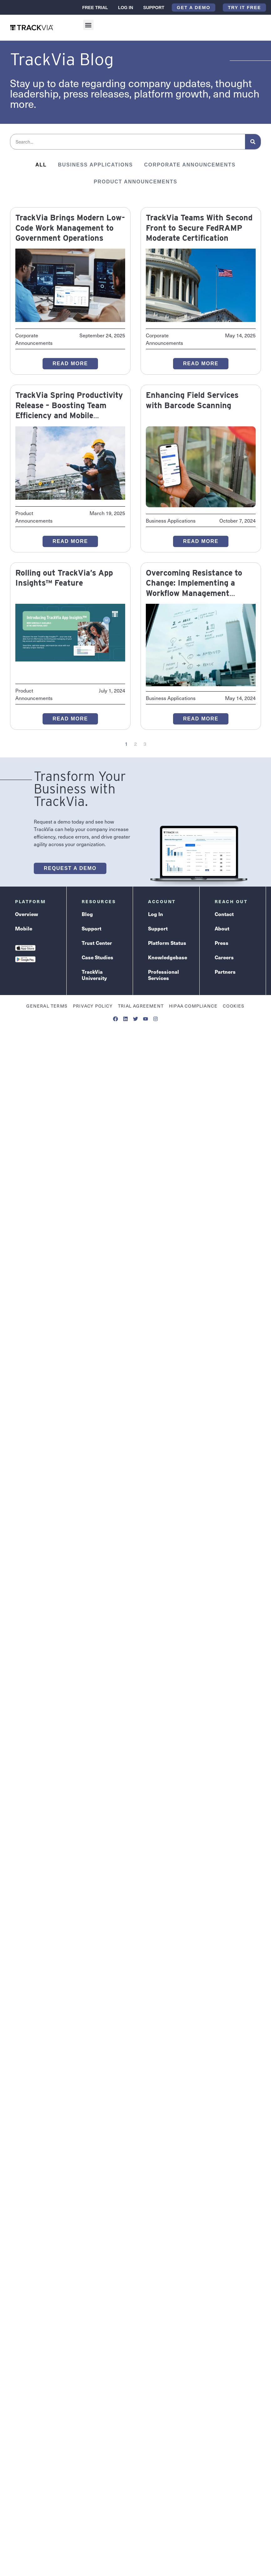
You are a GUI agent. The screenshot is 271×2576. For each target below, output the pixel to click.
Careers (224, 957)
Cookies (233, 1006)
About (222, 928)
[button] (88, 25)
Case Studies (97, 957)
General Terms (47, 1006)
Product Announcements (135, 181)
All (41, 164)
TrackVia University (94, 975)
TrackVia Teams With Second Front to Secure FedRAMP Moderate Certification (199, 228)
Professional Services (163, 975)
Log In (125, 7)
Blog (87, 914)
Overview (26, 914)
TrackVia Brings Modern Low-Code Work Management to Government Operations (70, 228)
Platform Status (167, 942)
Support (153, 7)
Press (221, 942)
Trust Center (97, 942)
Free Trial (95, 7)
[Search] (253, 141)
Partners (225, 971)
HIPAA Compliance (193, 1006)
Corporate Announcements (190, 164)
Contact (224, 914)
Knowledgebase (167, 957)
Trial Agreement (141, 1006)
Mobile (23, 928)
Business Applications (95, 164)
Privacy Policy (93, 1006)
